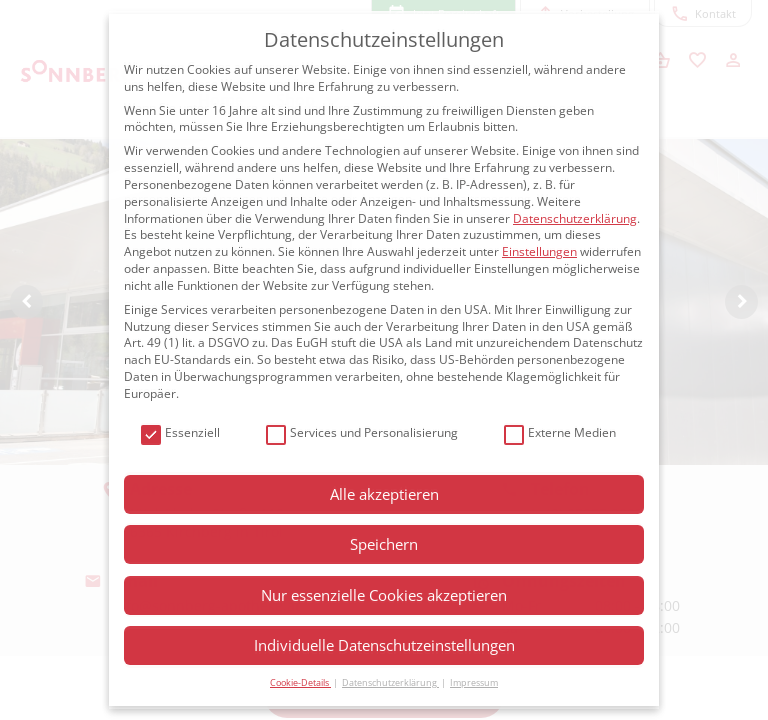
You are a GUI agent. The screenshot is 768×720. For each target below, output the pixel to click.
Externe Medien (560, 433)
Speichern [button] (384, 544)
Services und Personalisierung (362, 433)
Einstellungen (539, 251)
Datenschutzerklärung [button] (390, 682)
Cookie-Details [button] (300, 682)
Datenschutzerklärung (575, 218)
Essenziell (180, 433)
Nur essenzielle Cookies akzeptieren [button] (384, 595)
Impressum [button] (474, 682)
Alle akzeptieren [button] (384, 494)
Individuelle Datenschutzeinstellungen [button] (384, 645)
